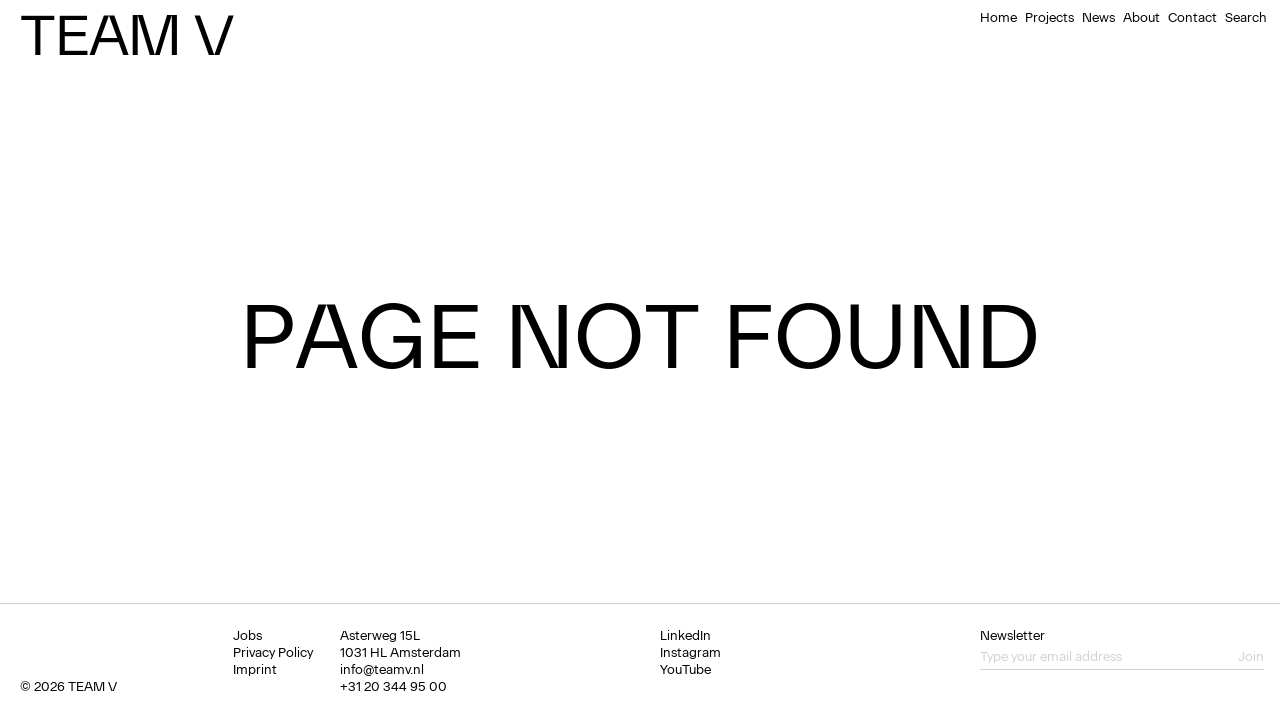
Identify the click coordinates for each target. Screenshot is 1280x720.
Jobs (247, 635)
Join (1251, 656)
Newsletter (1012, 635)
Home (998, 17)
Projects (1049, 17)
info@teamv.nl (382, 669)
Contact (1192, 17)
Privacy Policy (273, 652)
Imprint (255, 669)
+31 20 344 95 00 (393, 686)
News (1098, 17)
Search (1246, 17)
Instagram (690, 652)
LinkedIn (685, 635)
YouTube (685, 669)
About (1141, 17)
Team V (126, 35)
